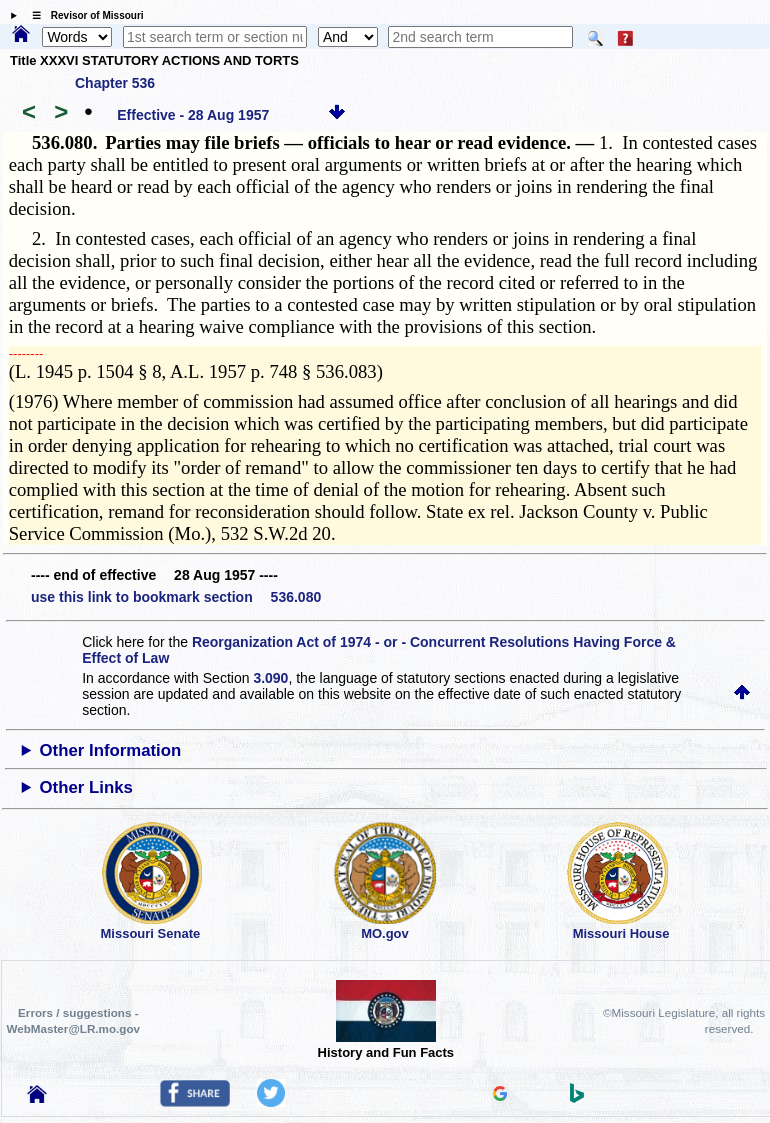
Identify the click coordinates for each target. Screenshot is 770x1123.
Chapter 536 (115, 83)
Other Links (86, 787)
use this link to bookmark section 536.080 (176, 597)
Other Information (111, 750)
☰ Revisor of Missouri (83, 15)
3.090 (270, 678)
